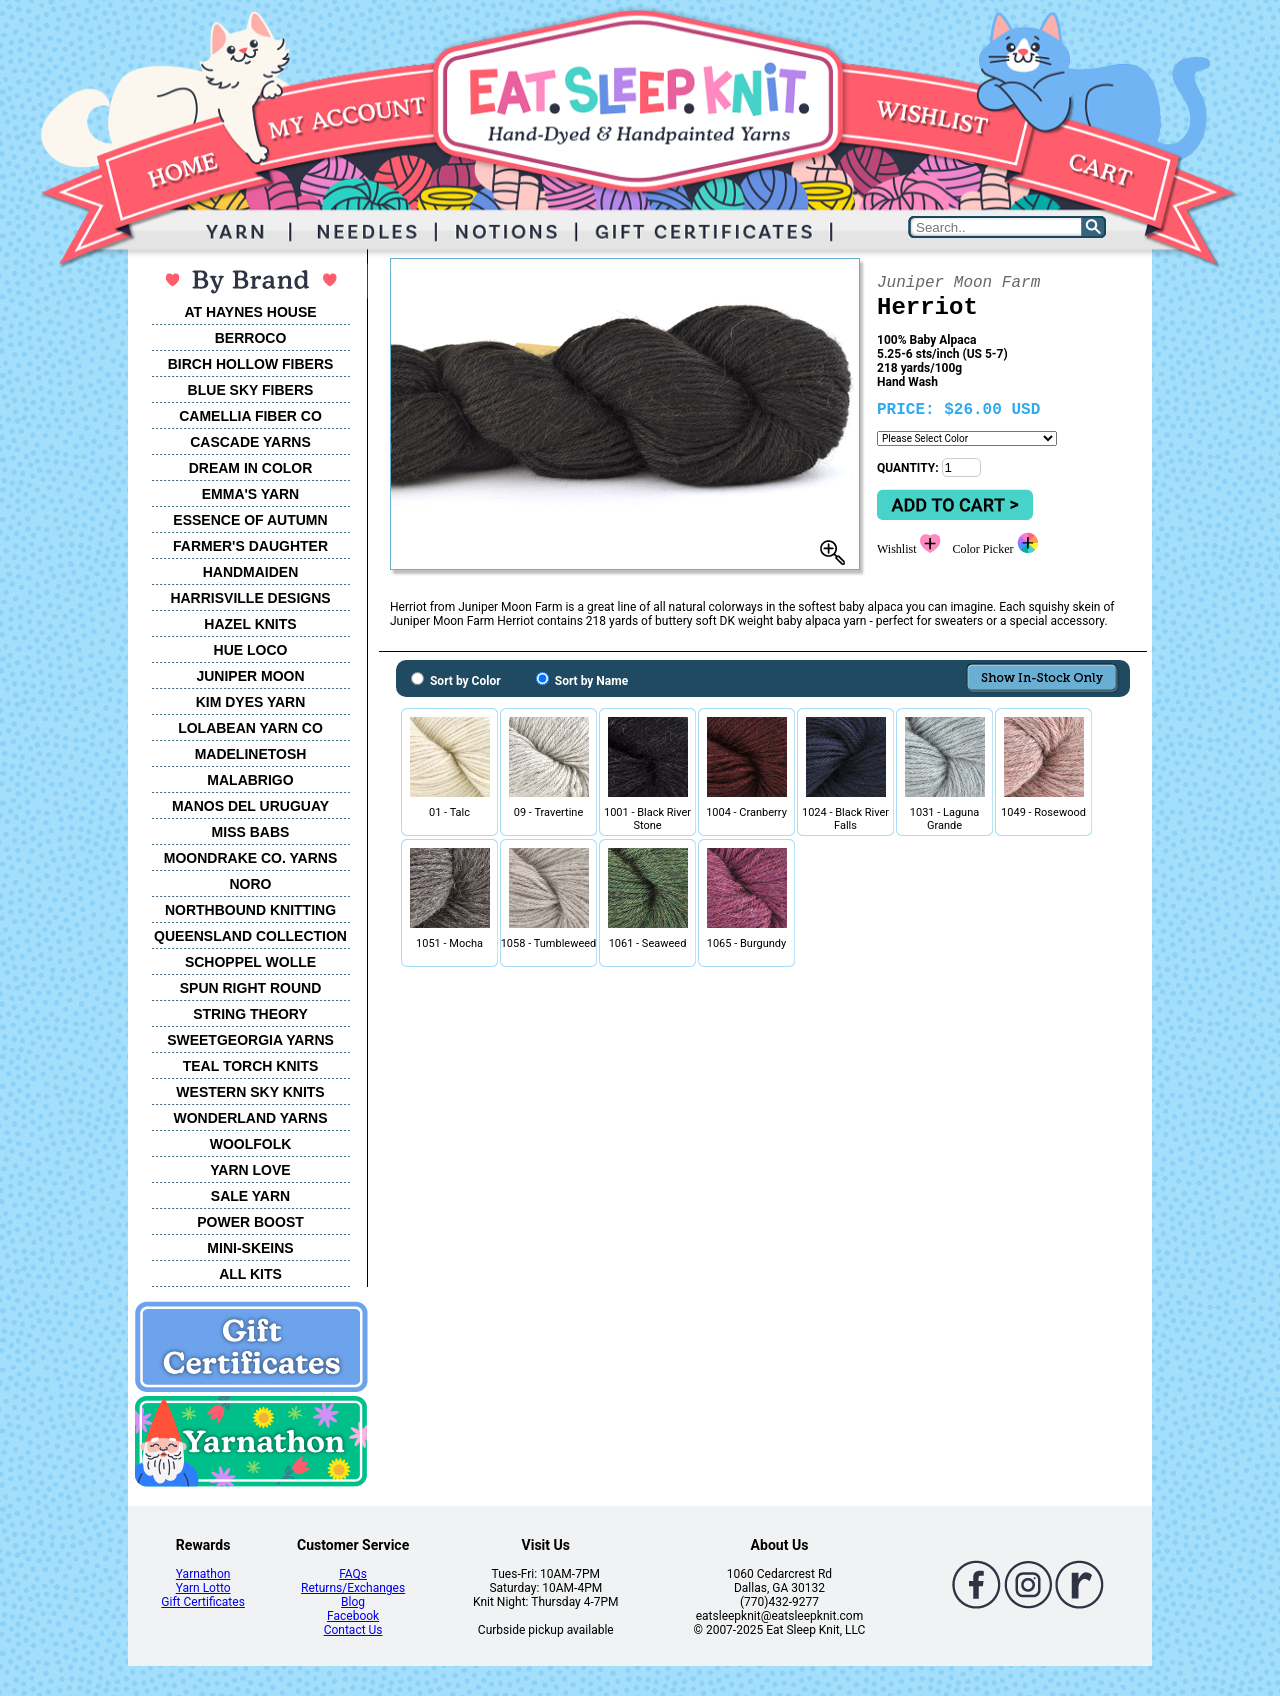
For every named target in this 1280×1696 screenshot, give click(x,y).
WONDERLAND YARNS (250, 1118)
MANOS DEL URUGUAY (250, 806)
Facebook (353, 1616)
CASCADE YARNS (250, 442)
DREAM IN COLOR (251, 468)
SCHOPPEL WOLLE (250, 962)
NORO (251, 884)
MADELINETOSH (251, 754)
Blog (353, 1602)
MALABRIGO (250, 780)
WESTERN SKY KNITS (250, 1092)
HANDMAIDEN (251, 572)
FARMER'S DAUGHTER (250, 546)
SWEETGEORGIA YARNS (250, 1040)
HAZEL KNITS (250, 624)
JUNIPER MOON (250, 676)
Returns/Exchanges (353, 1588)
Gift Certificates (202, 1602)
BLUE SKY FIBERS (251, 390)
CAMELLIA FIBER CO (250, 416)
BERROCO (251, 338)
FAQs (353, 1574)
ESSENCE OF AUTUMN (250, 520)
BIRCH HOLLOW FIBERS (251, 364)
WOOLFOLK (251, 1144)
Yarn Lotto (203, 1588)
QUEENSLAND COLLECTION (250, 936)
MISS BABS (251, 832)
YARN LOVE (250, 1170)
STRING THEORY (250, 1014)
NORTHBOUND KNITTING (250, 910)
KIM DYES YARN (251, 702)
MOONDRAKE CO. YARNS (250, 858)
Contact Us (353, 1630)
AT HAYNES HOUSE (250, 312)
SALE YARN (250, 1196)
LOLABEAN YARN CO (250, 728)
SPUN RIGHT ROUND (251, 988)
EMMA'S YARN (250, 494)
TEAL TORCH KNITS (251, 1066)
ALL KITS (250, 1274)
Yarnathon (203, 1574)
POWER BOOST (250, 1222)
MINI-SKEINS (250, 1248)
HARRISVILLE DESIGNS (250, 598)
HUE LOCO (251, 650)
